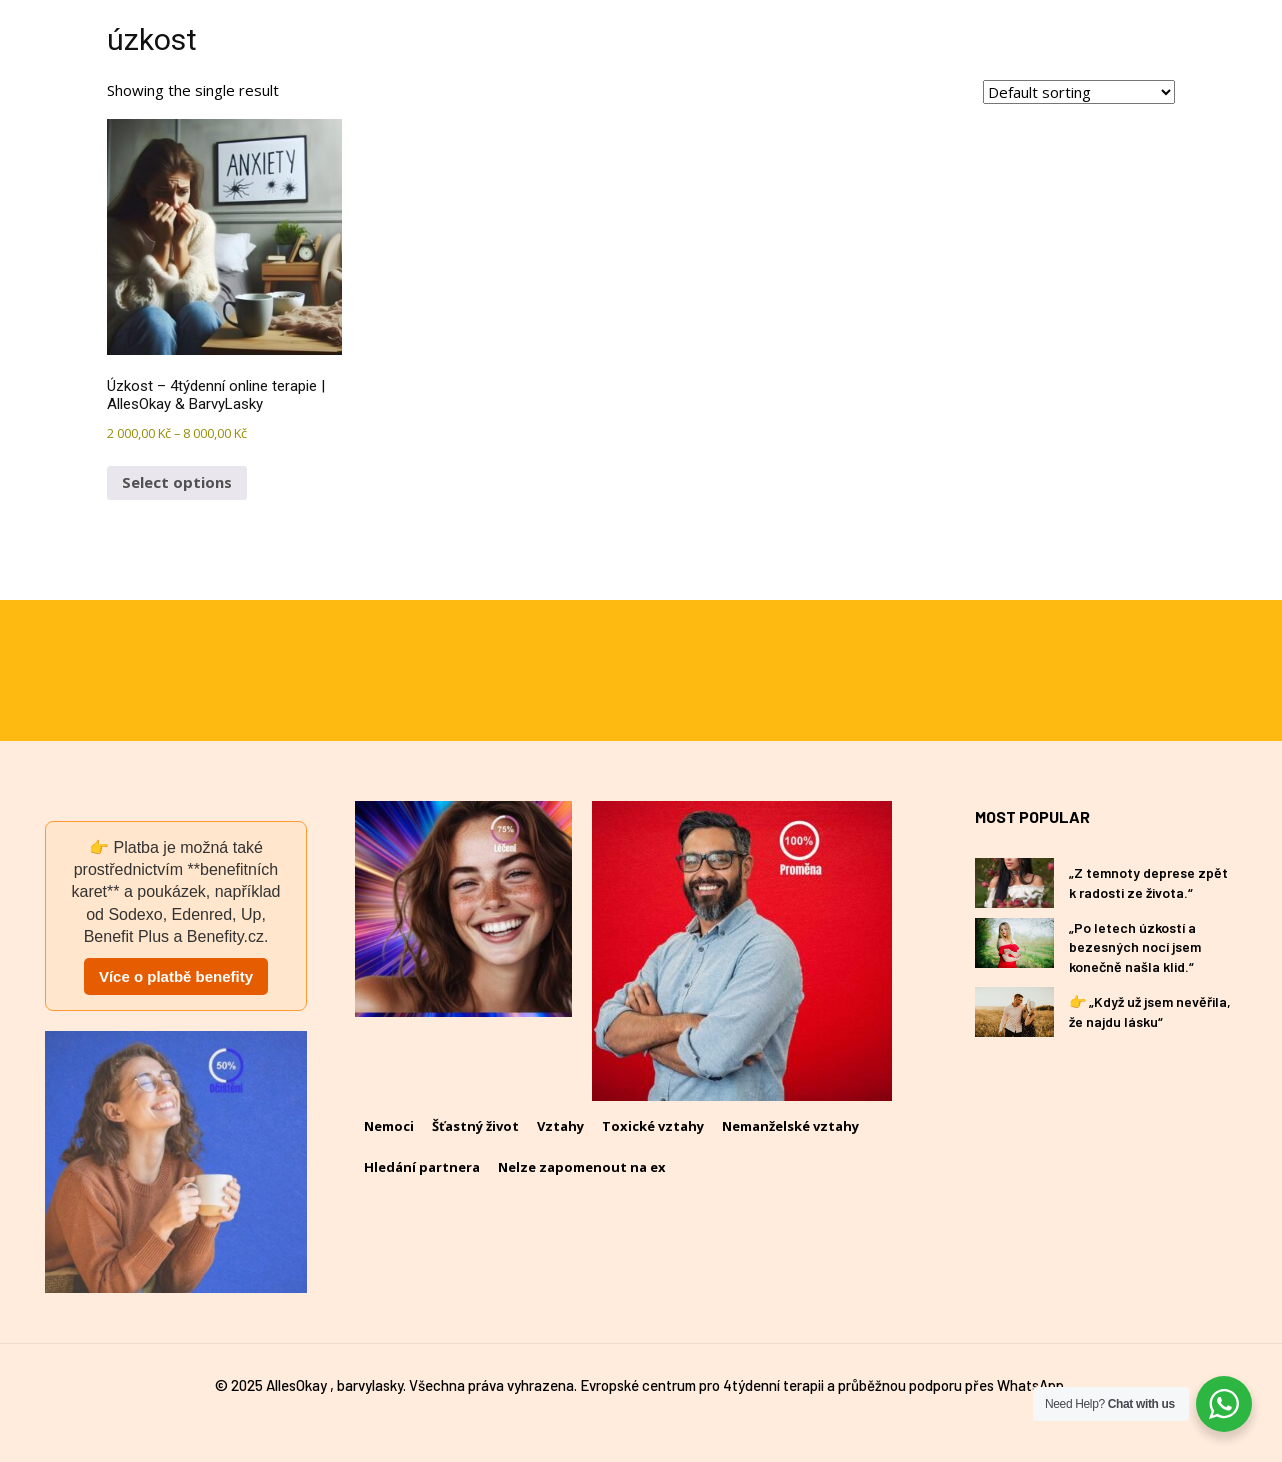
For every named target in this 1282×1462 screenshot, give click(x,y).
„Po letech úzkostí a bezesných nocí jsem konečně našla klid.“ (1135, 947)
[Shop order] (1079, 92)
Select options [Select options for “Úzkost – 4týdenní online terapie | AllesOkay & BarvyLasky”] (177, 482)
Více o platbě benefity (176, 976)
